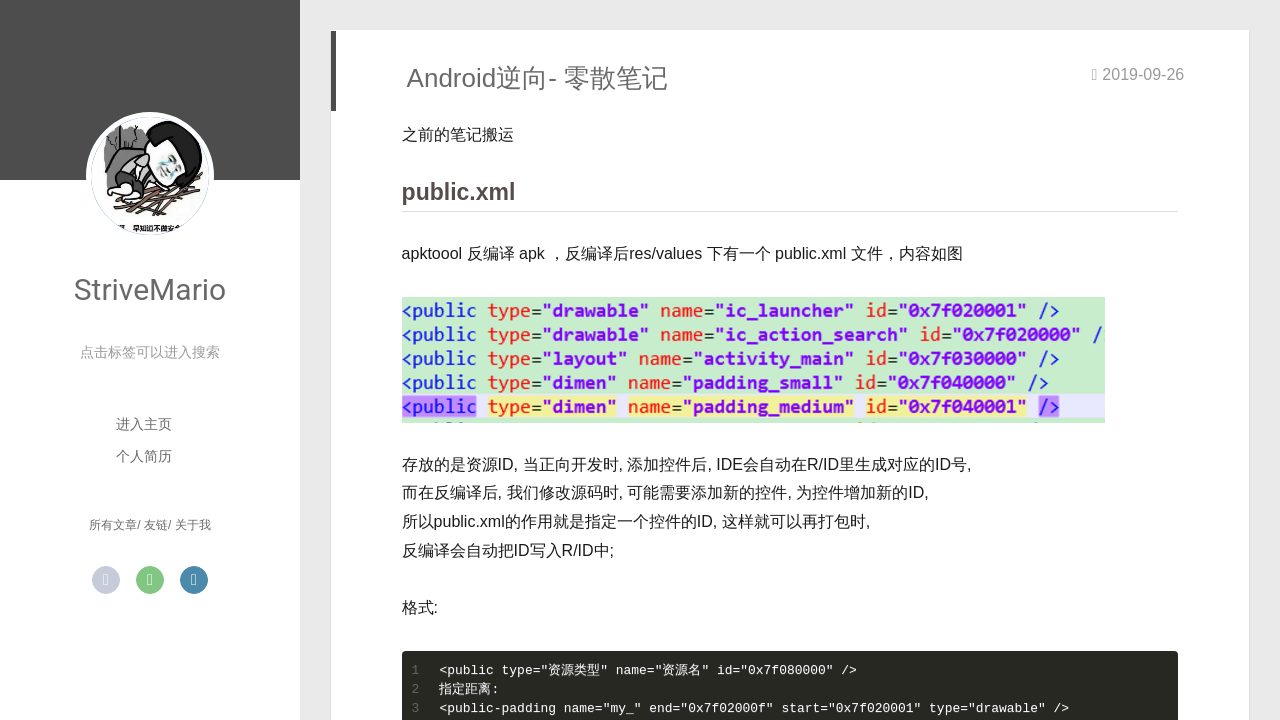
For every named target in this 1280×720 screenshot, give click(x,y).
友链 (156, 525)
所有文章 (113, 525)
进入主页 (144, 424)
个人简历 (144, 456)
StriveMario (150, 289)
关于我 (193, 525)
